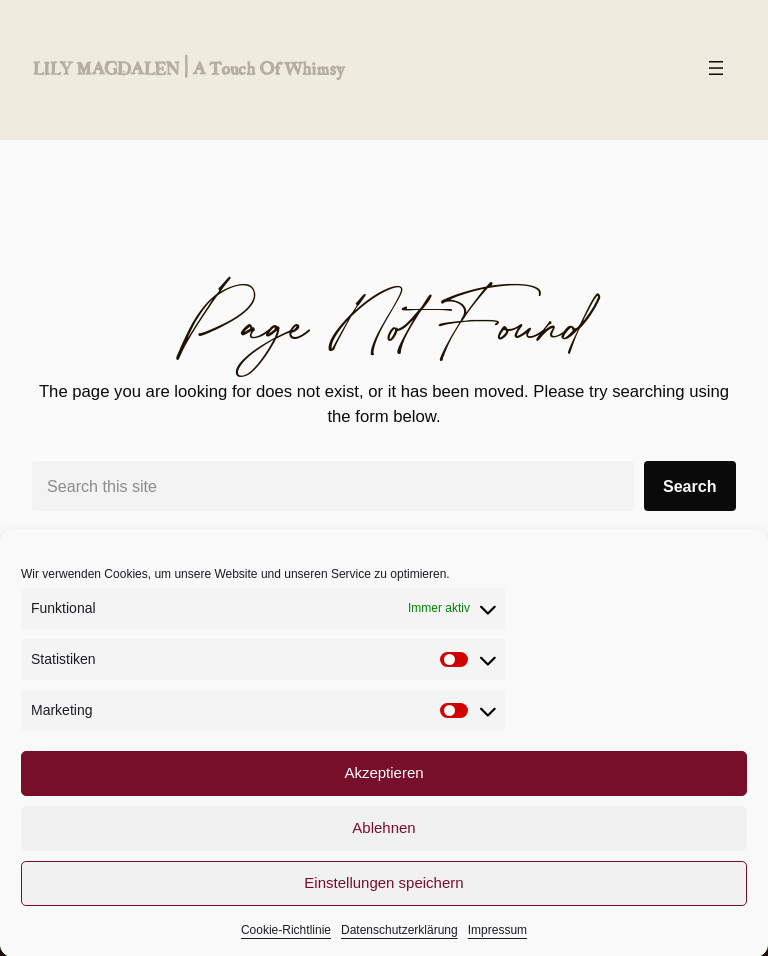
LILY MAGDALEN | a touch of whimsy (188, 68)
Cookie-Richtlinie (286, 939)
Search (690, 486)
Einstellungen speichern (383, 891)
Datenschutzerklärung (399, 939)
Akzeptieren (383, 781)
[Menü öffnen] (716, 68)
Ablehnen (383, 836)
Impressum (497, 939)
